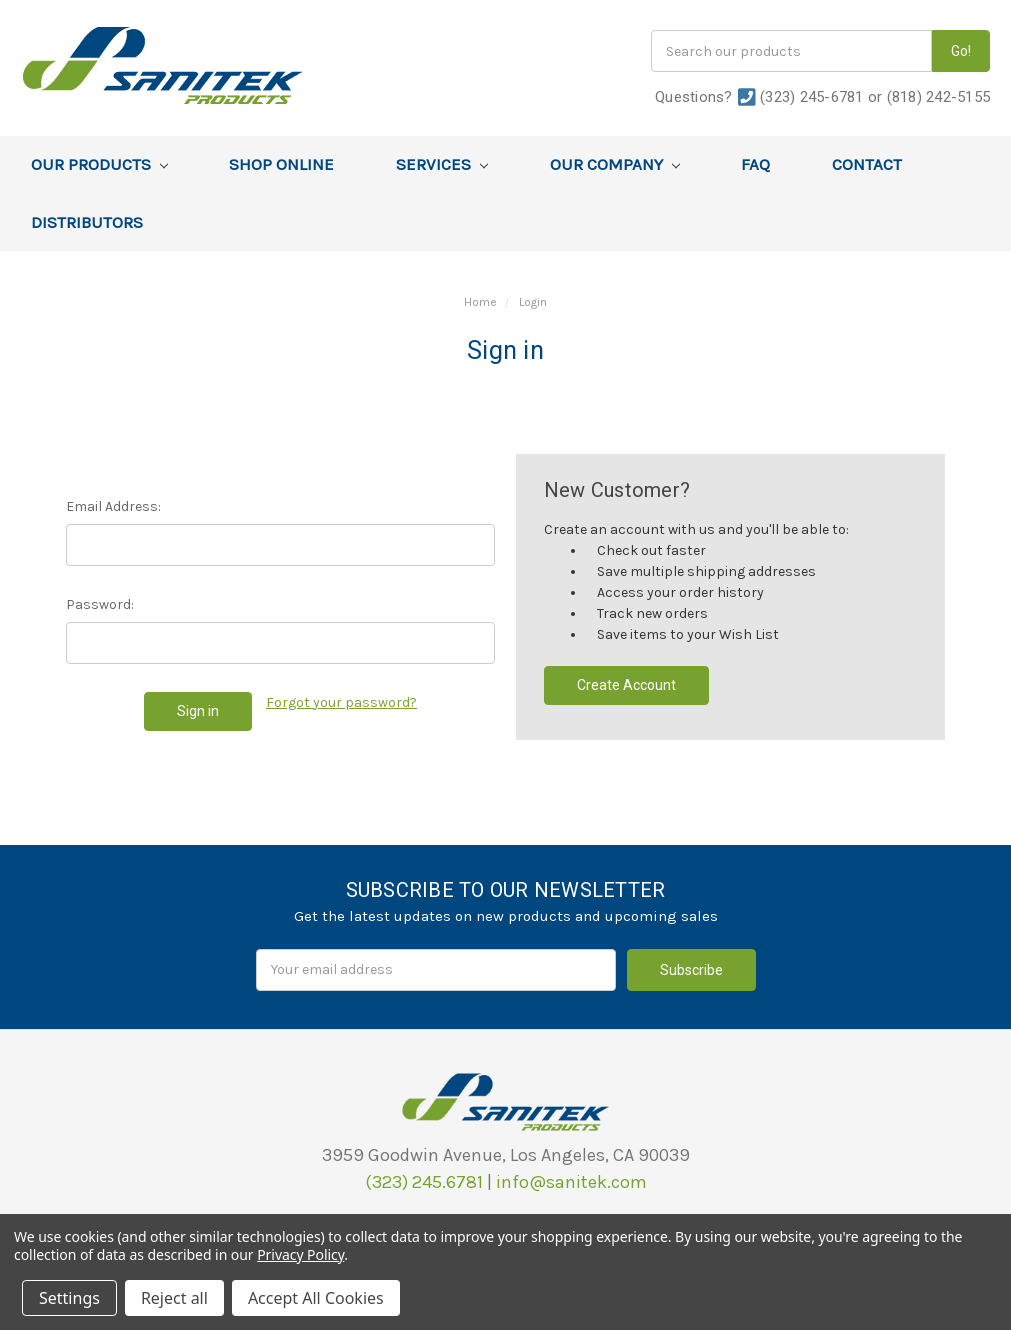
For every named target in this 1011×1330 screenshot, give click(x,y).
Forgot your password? (341, 702)
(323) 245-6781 (812, 97)
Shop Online (281, 164)
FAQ (755, 164)
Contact (867, 164)
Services (442, 164)
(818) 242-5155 (939, 97)
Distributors (87, 222)
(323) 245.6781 (424, 1182)
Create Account (626, 685)
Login (533, 302)
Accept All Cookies (316, 1298)
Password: (100, 604)
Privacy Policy (300, 1254)
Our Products (99, 164)
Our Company (615, 164)
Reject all (174, 1298)
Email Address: (113, 506)
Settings (69, 1298)
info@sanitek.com (571, 1182)
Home (480, 302)
